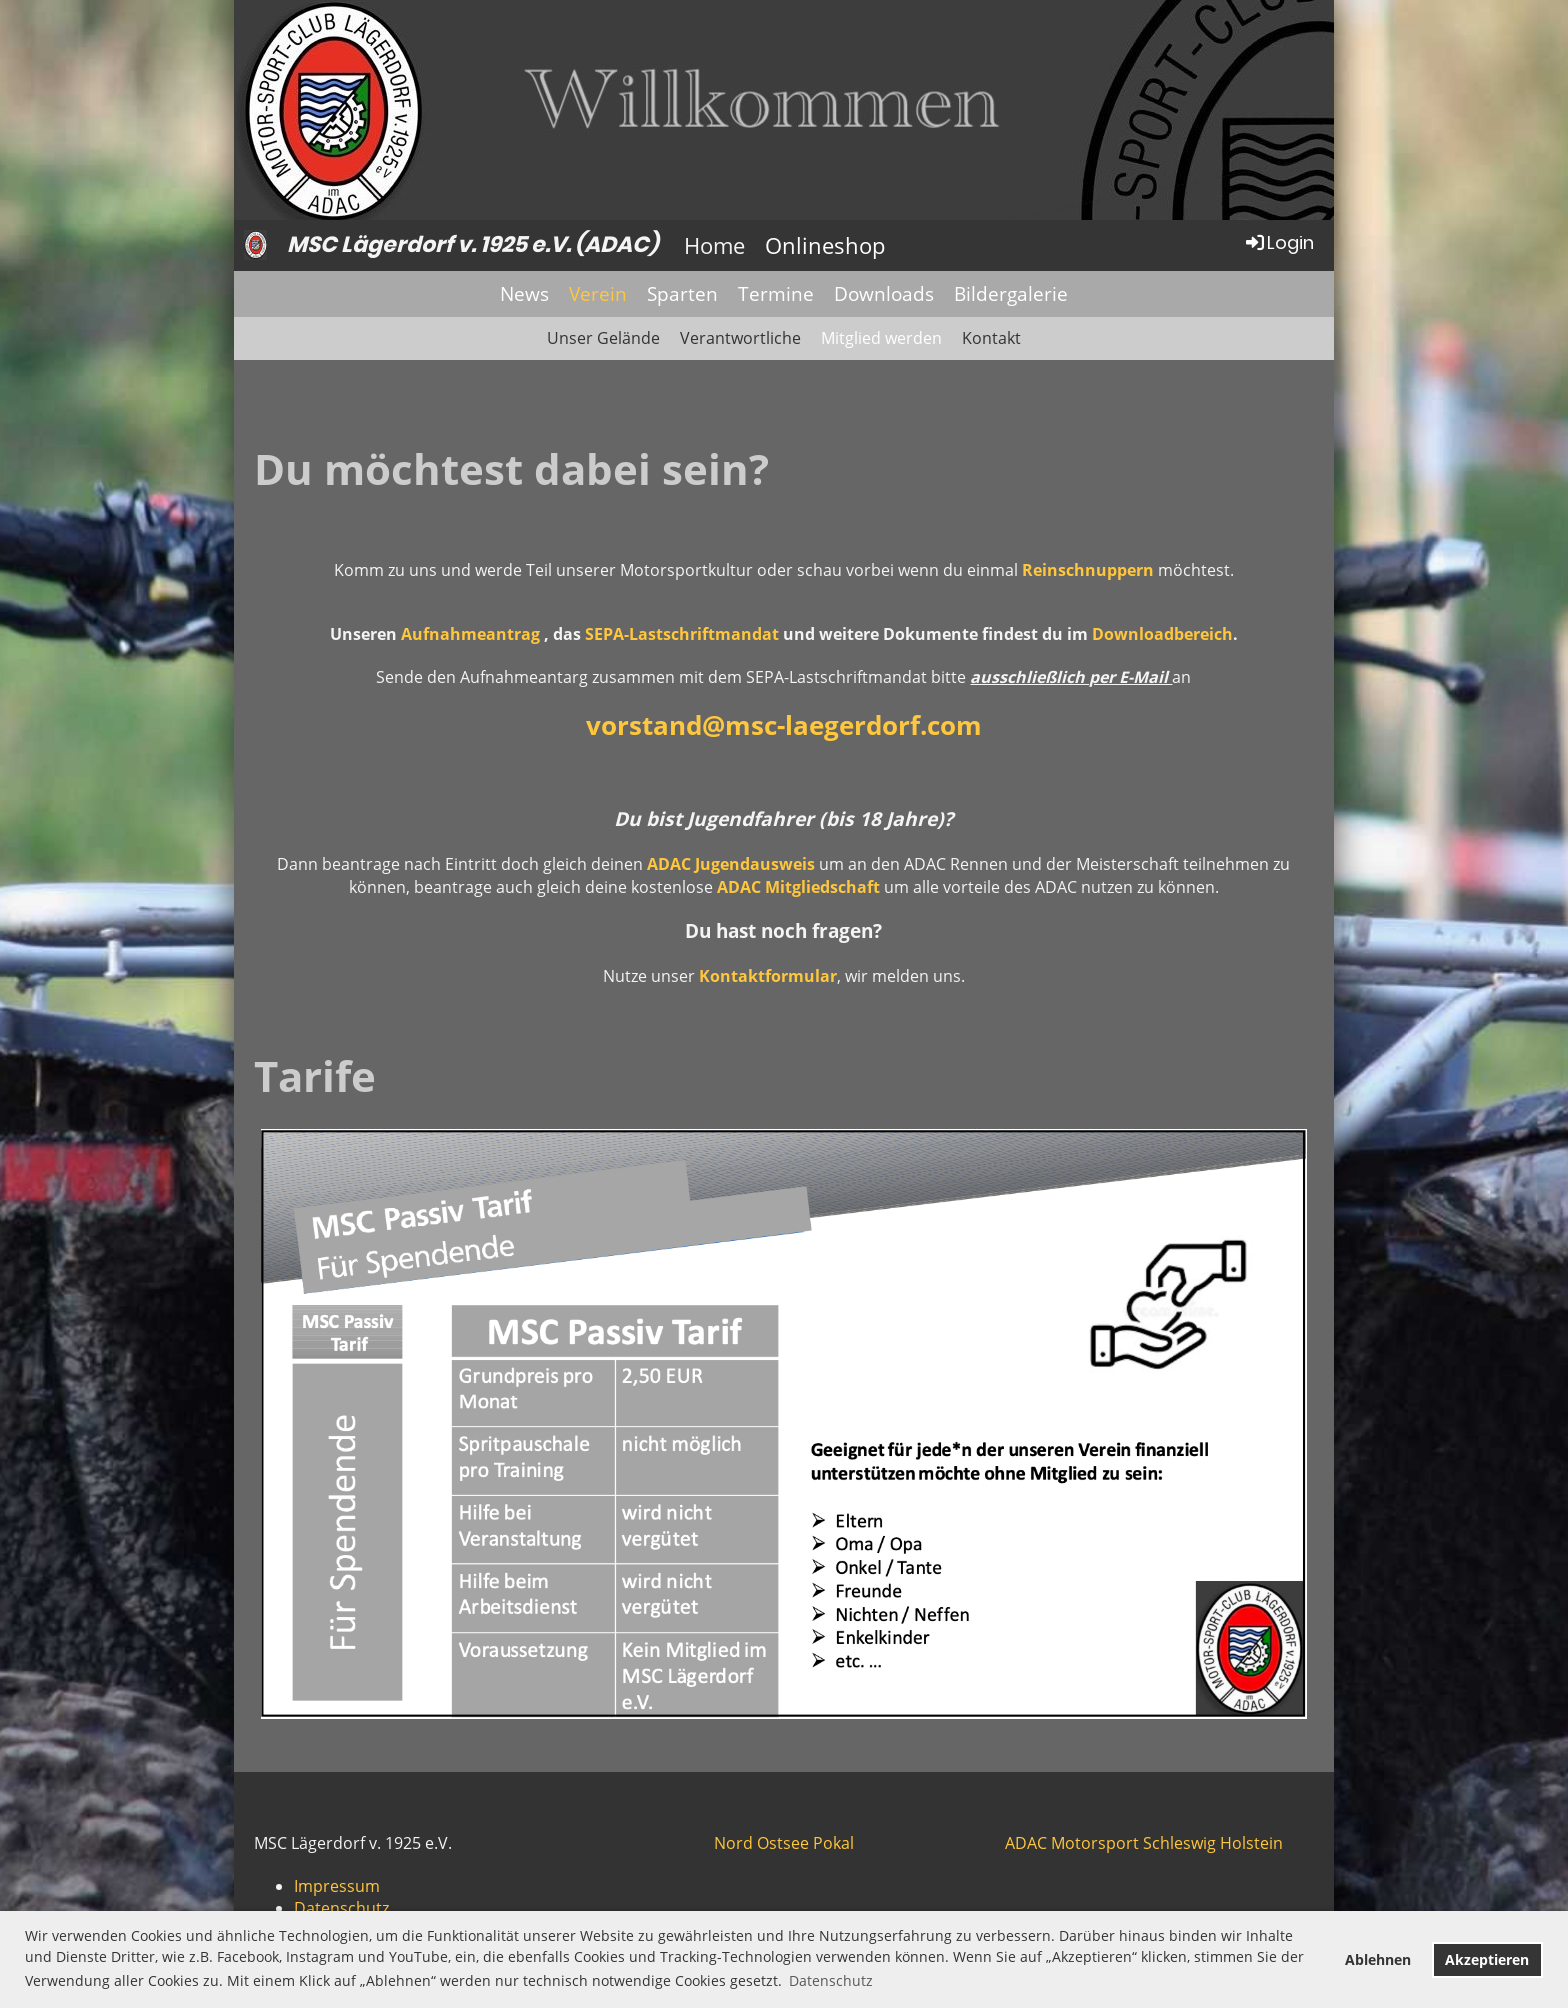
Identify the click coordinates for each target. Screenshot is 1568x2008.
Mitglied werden (881, 338)
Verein (598, 294)
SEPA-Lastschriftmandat (682, 634)
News (524, 294)
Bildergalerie (1011, 294)
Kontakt (991, 338)
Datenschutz (341, 1908)
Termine (776, 294)
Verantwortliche (740, 338)
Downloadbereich (1162, 634)
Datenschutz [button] (831, 1980)
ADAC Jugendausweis (731, 864)
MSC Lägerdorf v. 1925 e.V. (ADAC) (472, 245)
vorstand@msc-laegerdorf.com (784, 725)
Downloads (884, 294)
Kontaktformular (768, 976)
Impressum (337, 1886)
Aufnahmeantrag (472, 634)
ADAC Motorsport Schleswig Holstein (1144, 1843)
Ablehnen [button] (1378, 1959)
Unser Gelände (603, 338)
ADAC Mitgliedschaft (798, 887)
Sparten (682, 294)
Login (1278, 242)
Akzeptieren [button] (1487, 1959)
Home (714, 245)
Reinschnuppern (1088, 570)
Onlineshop (825, 245)
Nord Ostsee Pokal (784, 1843)
